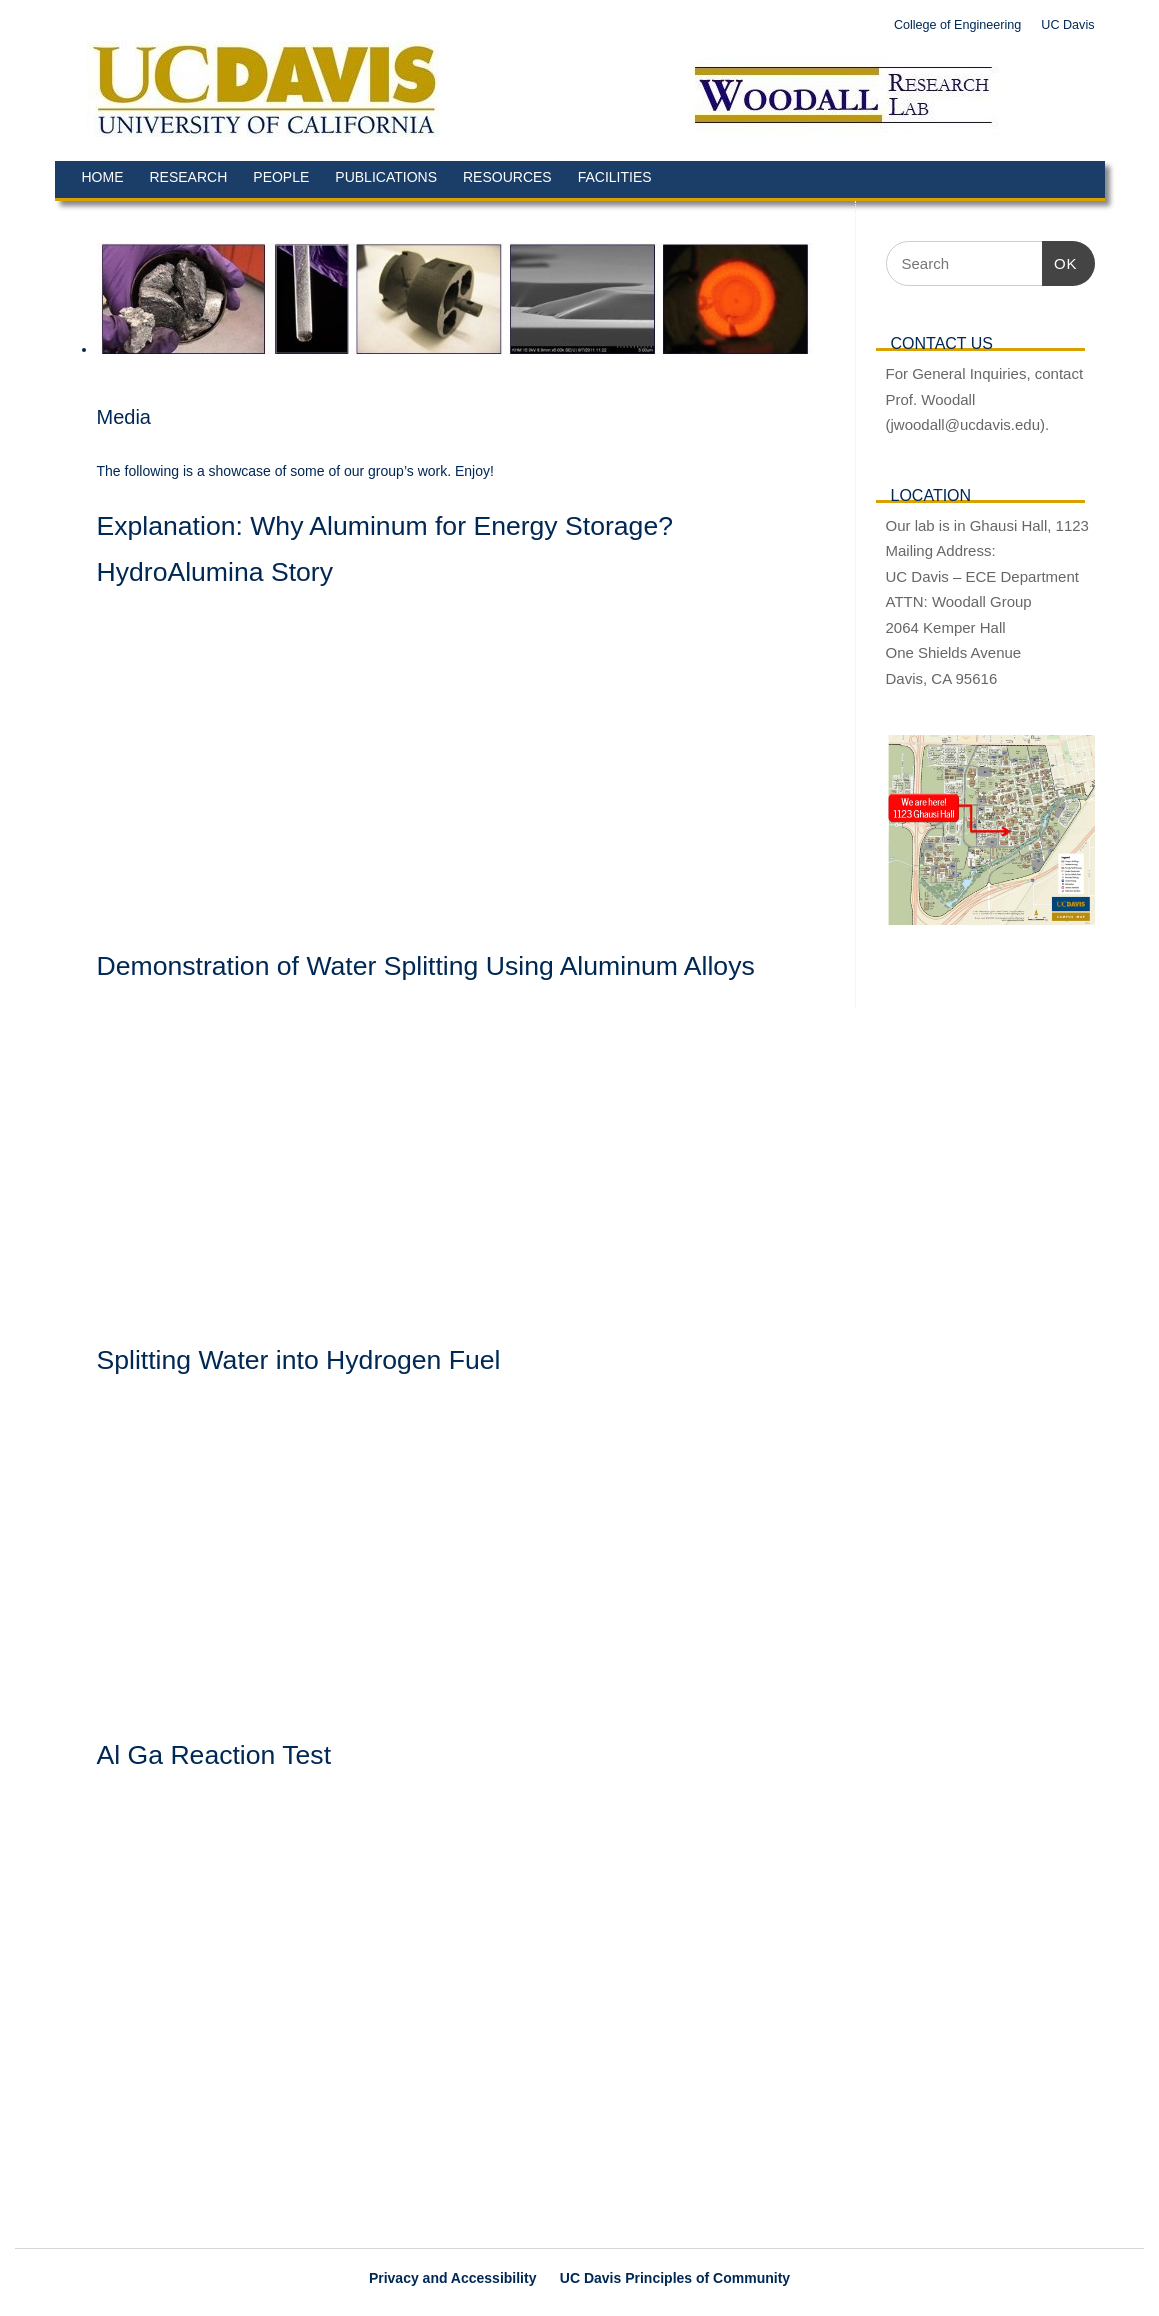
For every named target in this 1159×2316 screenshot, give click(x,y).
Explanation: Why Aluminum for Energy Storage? (385, 526)
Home (103, 177)
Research (189, 177)
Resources (507, 177)
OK (1060, 261)
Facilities (615, 177)
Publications (386, 177)
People (281, 177)
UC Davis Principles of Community (675, 2278)
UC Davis (1067, 25)
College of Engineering (957, 25)
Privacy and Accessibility (453, 2278)
